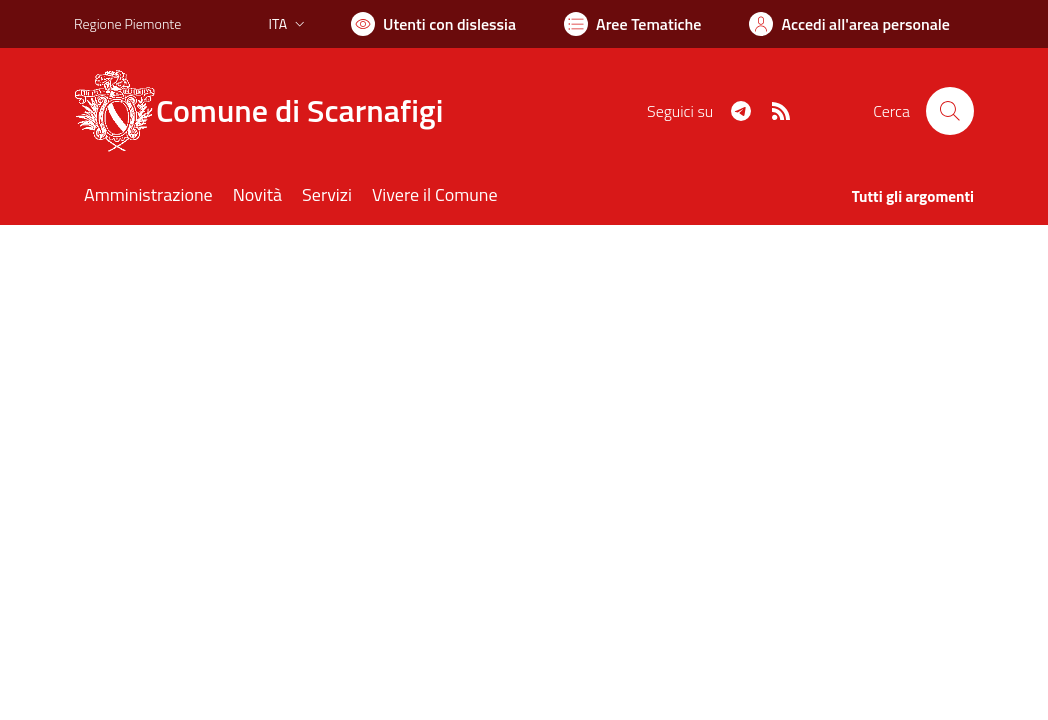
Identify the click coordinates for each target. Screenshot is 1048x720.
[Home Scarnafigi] (270, 111)
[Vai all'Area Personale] (849, 24)
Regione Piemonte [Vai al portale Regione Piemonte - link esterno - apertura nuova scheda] (127, 23)
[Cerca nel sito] (950, 111)
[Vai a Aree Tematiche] (632, 24)
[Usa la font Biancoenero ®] (433, 24)
